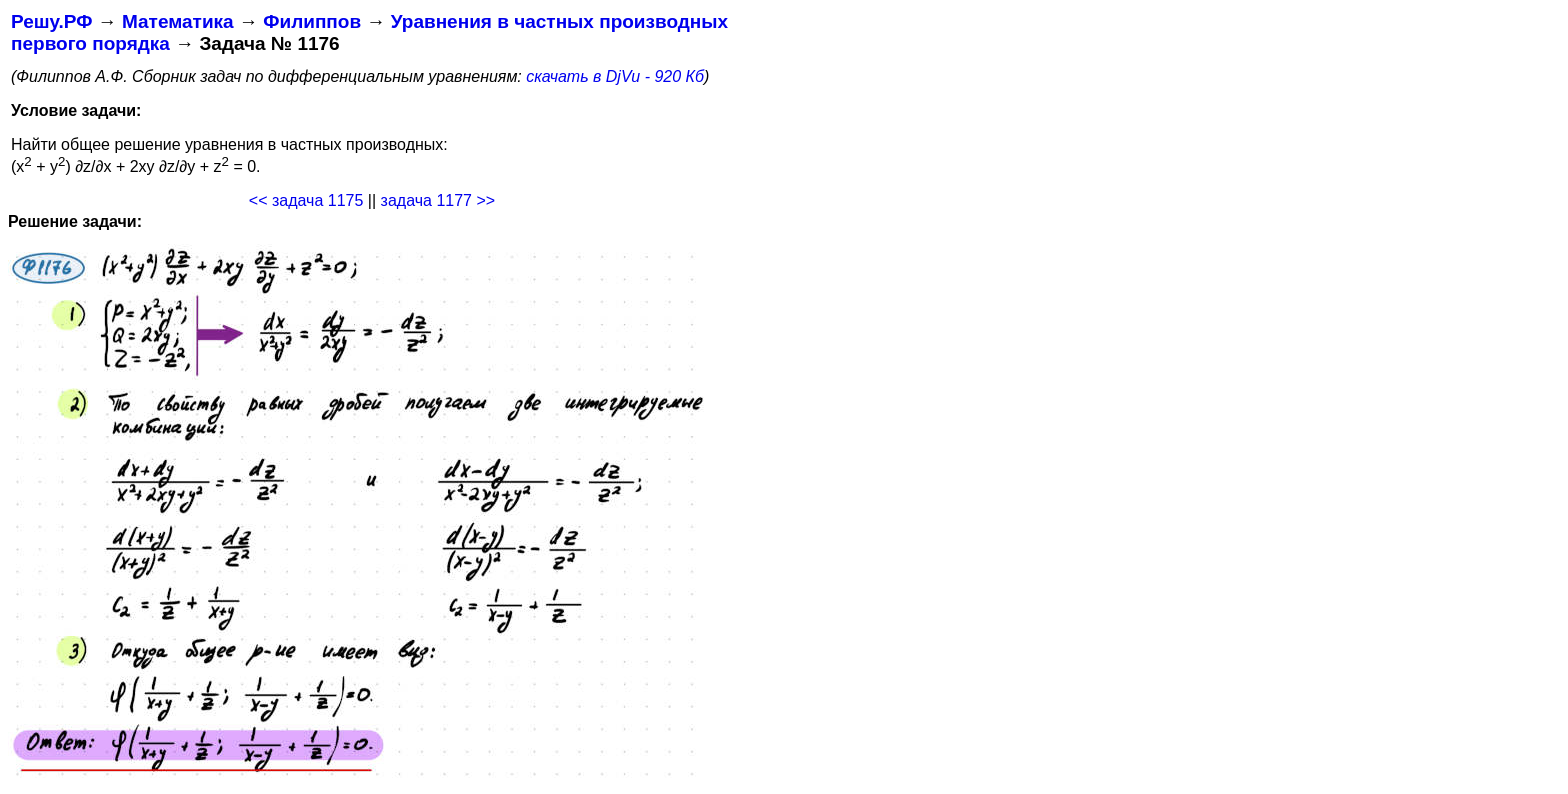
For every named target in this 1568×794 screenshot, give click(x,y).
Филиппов (312, 21)
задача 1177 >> (438, 200)
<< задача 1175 (306, 200)
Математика (178, 21)
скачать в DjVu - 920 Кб (615, 76)
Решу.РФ (51, 21)
